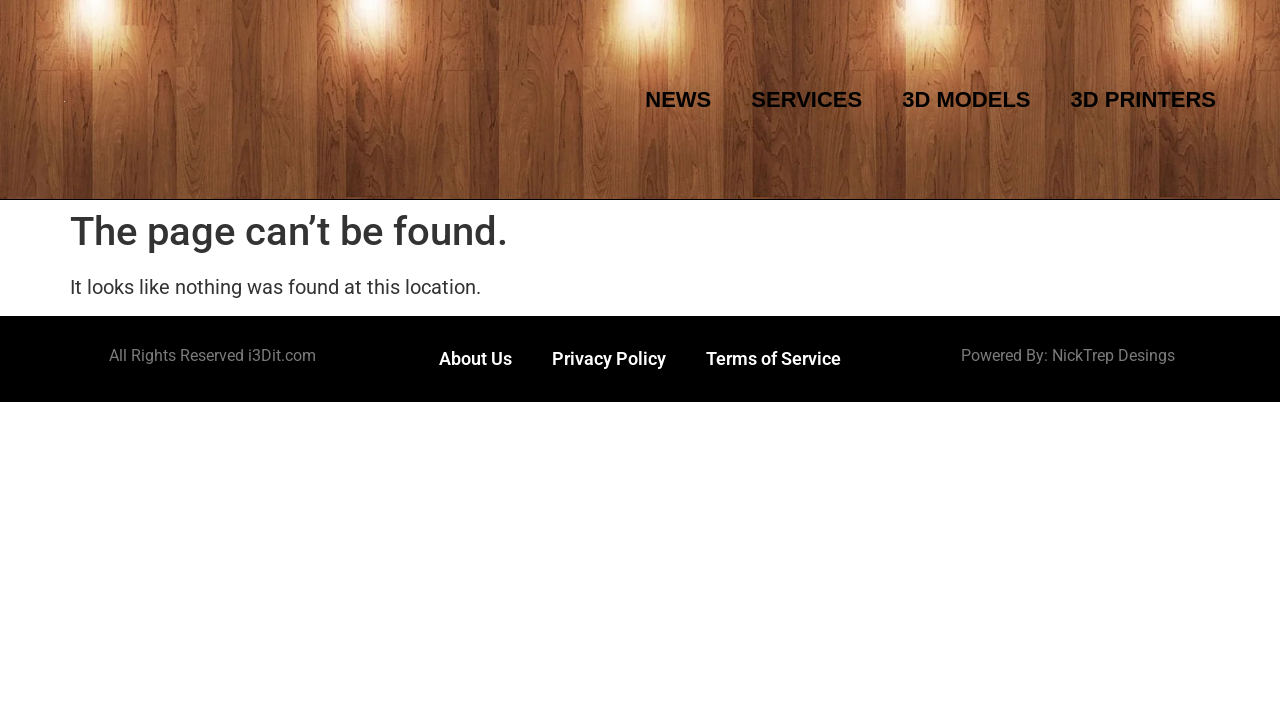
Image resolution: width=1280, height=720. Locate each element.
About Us (475, 358)
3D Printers (1143, 99)
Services (806, 99)
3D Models (966, 99)
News (678, 99)
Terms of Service (773, 358)
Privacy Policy (609, 358)
